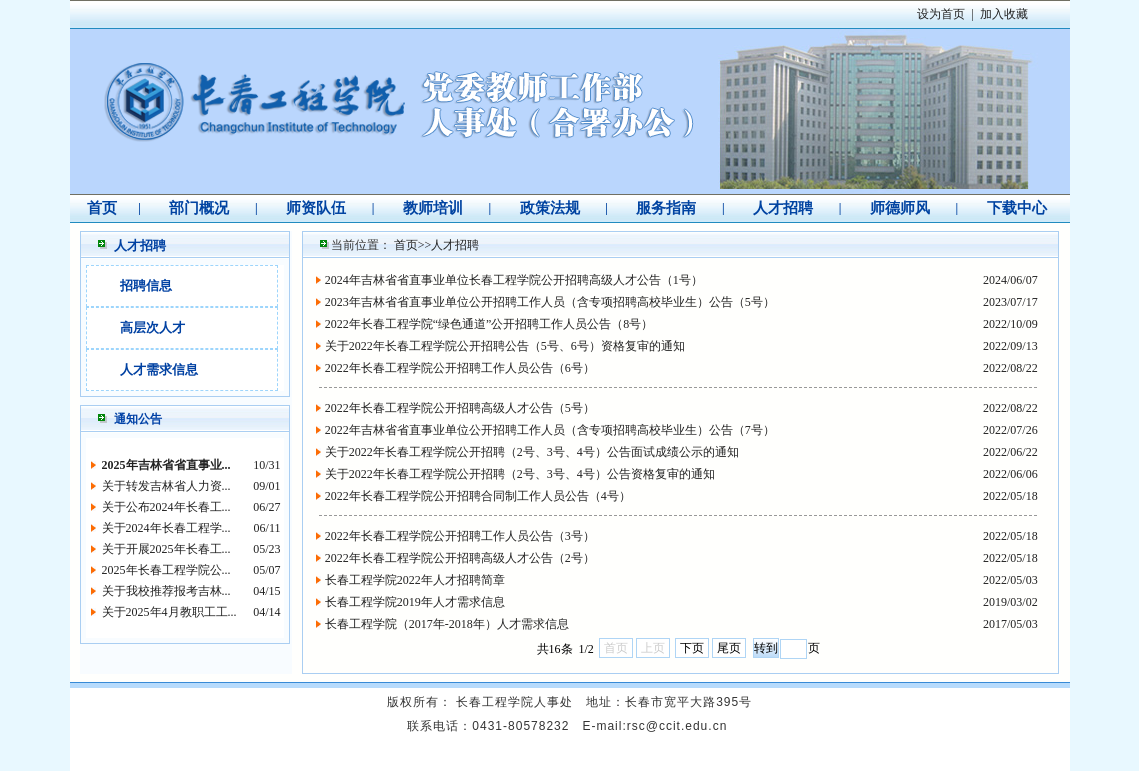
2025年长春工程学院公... (166, 570)
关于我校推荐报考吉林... (166, 591)
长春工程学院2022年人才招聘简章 (415, 580)
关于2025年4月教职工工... (169, 612)
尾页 (729, 648)
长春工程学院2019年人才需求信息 (415, 602)
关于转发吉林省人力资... (166, 486)
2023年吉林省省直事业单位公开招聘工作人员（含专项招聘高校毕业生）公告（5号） (550, 302)
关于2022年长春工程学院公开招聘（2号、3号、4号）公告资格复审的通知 (520, 474)
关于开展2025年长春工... (166, 549)
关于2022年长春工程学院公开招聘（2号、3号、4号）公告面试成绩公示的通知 (532, 452)
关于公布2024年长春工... (166, 507)
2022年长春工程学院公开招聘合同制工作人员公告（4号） (478, 496)
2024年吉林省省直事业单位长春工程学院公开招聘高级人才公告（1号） (514, 280)
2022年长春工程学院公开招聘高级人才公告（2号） (460, 558)
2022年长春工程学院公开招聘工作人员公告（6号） (460, 368)
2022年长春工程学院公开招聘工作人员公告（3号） (460, 536)
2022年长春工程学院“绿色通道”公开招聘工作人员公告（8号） (489, 324)
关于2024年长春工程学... (166, 528)
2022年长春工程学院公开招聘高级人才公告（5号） (460, 408)
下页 (692, 648)
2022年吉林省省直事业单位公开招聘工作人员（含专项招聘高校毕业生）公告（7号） (550, 430)
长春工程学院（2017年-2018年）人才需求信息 (447, 624)
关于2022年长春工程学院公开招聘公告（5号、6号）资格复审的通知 (505, 346)
